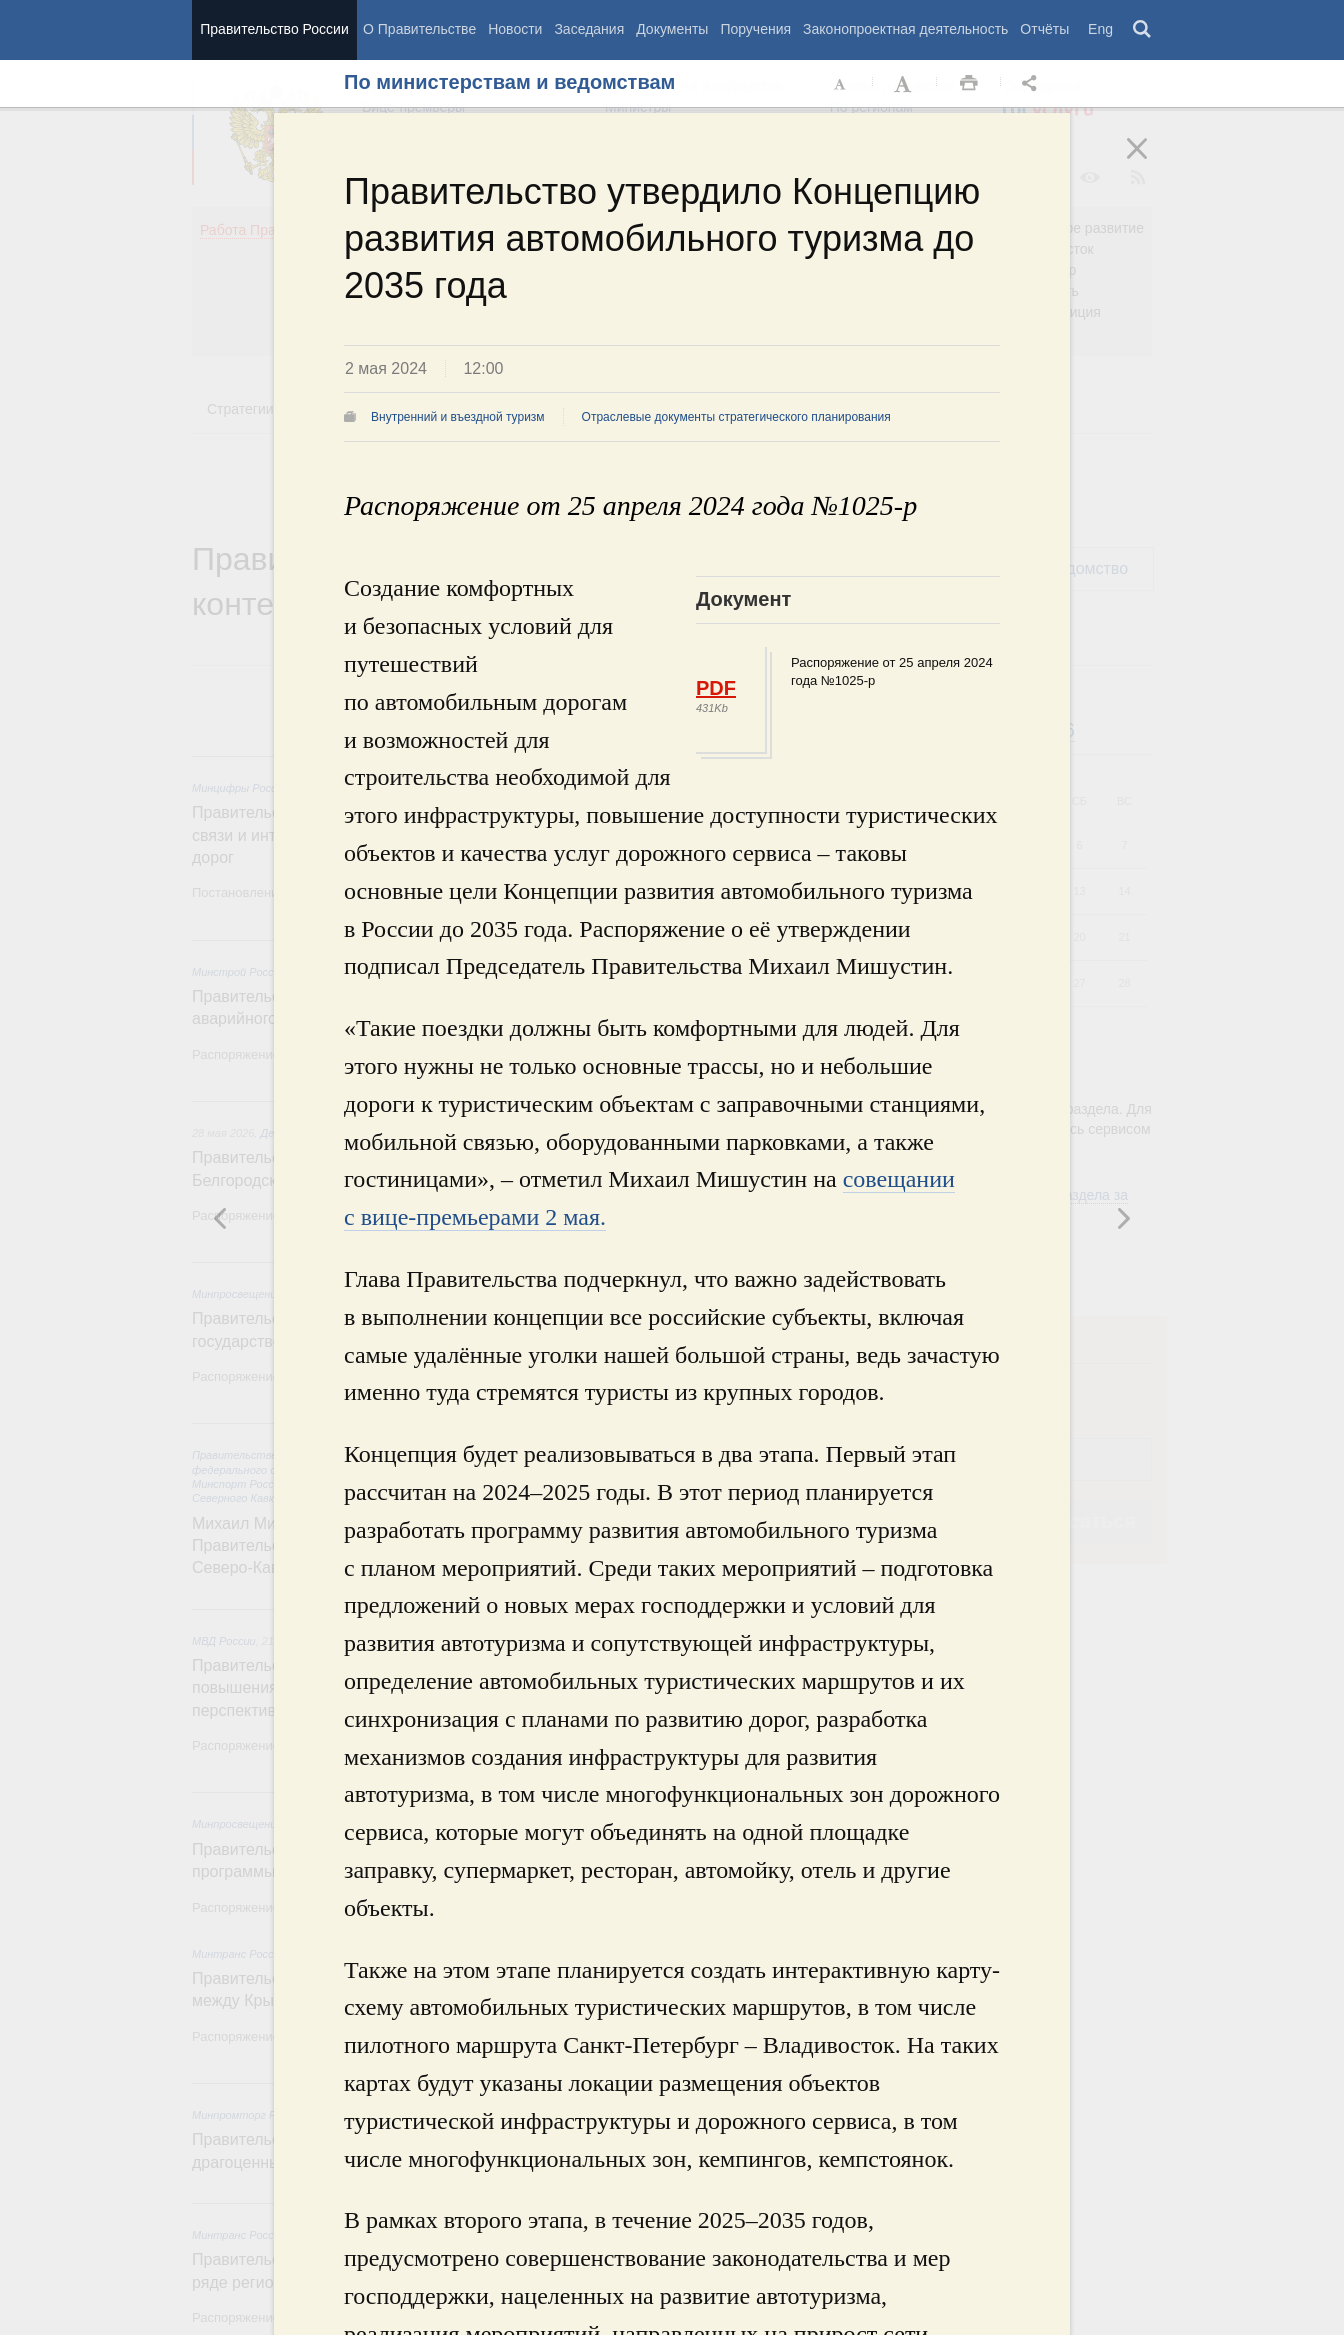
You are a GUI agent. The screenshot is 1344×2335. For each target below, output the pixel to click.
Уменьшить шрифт (841, 84)
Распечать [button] (969, 84)
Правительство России (274, 29)
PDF (716, 688)
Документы (672, 29)
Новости (515, 29)
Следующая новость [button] (221, 1218)
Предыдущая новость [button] (1123, 1218)
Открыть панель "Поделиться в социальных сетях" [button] (1033, 84)
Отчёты (1044, 29)
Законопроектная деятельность (905, 29)
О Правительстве (419, 29)
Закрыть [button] (1151, 162)
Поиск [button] (1143, 30)
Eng (1100, 29)
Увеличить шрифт (905, 84)
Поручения (755, 29)
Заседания (589, 29)
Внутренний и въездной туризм (458, 417)
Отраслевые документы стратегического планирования (736, 417)
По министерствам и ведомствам (509, 82)
